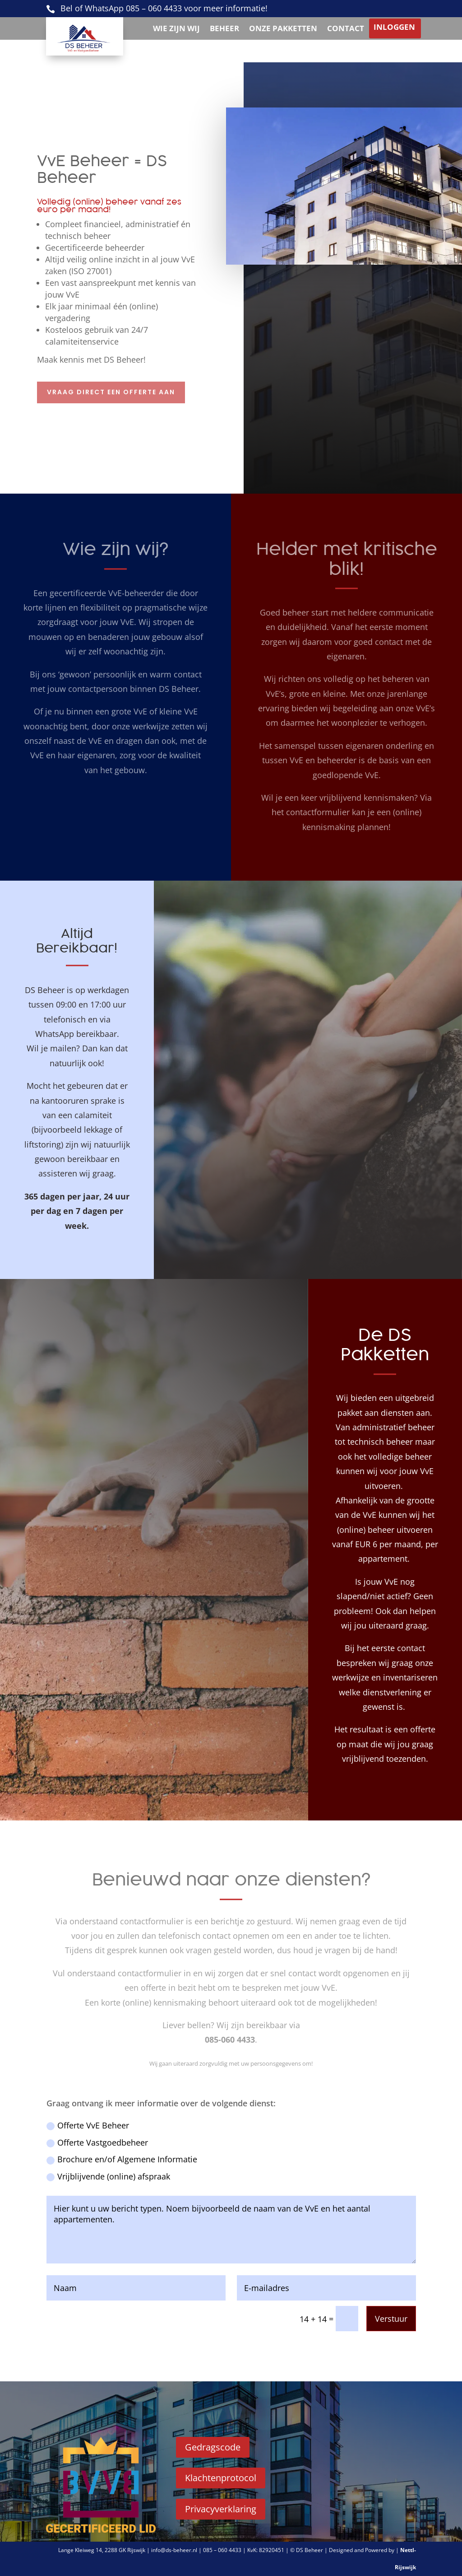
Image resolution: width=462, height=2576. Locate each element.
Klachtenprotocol (220, 2478)
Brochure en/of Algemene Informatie (121, 2159)
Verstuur (391, 2318)
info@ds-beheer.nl (175, 2550)
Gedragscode (212, 2447)
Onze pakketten (283, 29)
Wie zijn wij (176, 29)
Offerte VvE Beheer (87, 2125)
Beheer (224, 29)
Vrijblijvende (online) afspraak (108, 2176)
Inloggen (394, 28)
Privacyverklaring (220, 2509)
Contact (345, 29)
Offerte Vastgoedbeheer (97, 2142)
